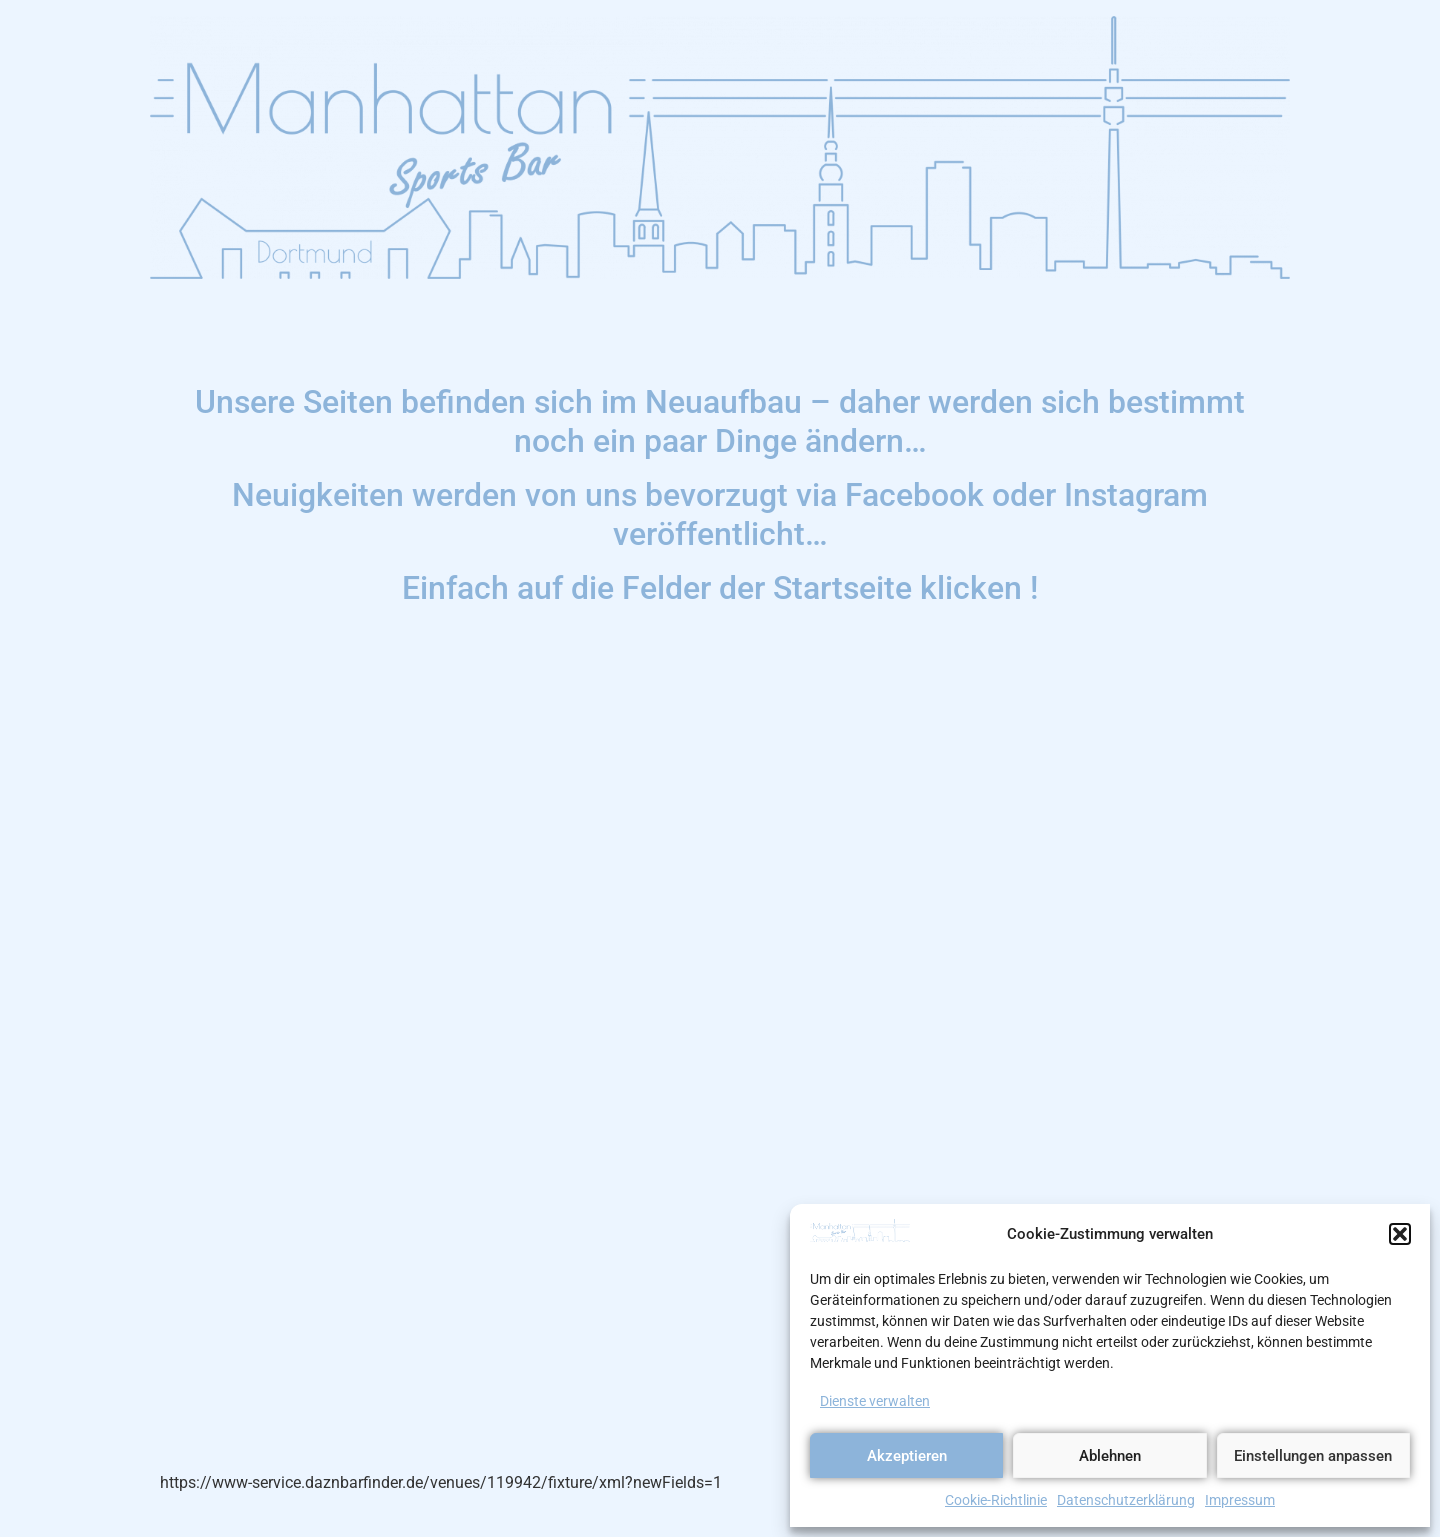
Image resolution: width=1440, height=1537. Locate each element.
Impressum (1240, 1500)
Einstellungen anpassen (1313, 1456)
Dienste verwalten (875, 1401)
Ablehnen (1110, 1456)
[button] (1400, 1234)
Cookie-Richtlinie (996, 1500)
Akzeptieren (907, 1456)
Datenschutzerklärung (1126, 1500)
